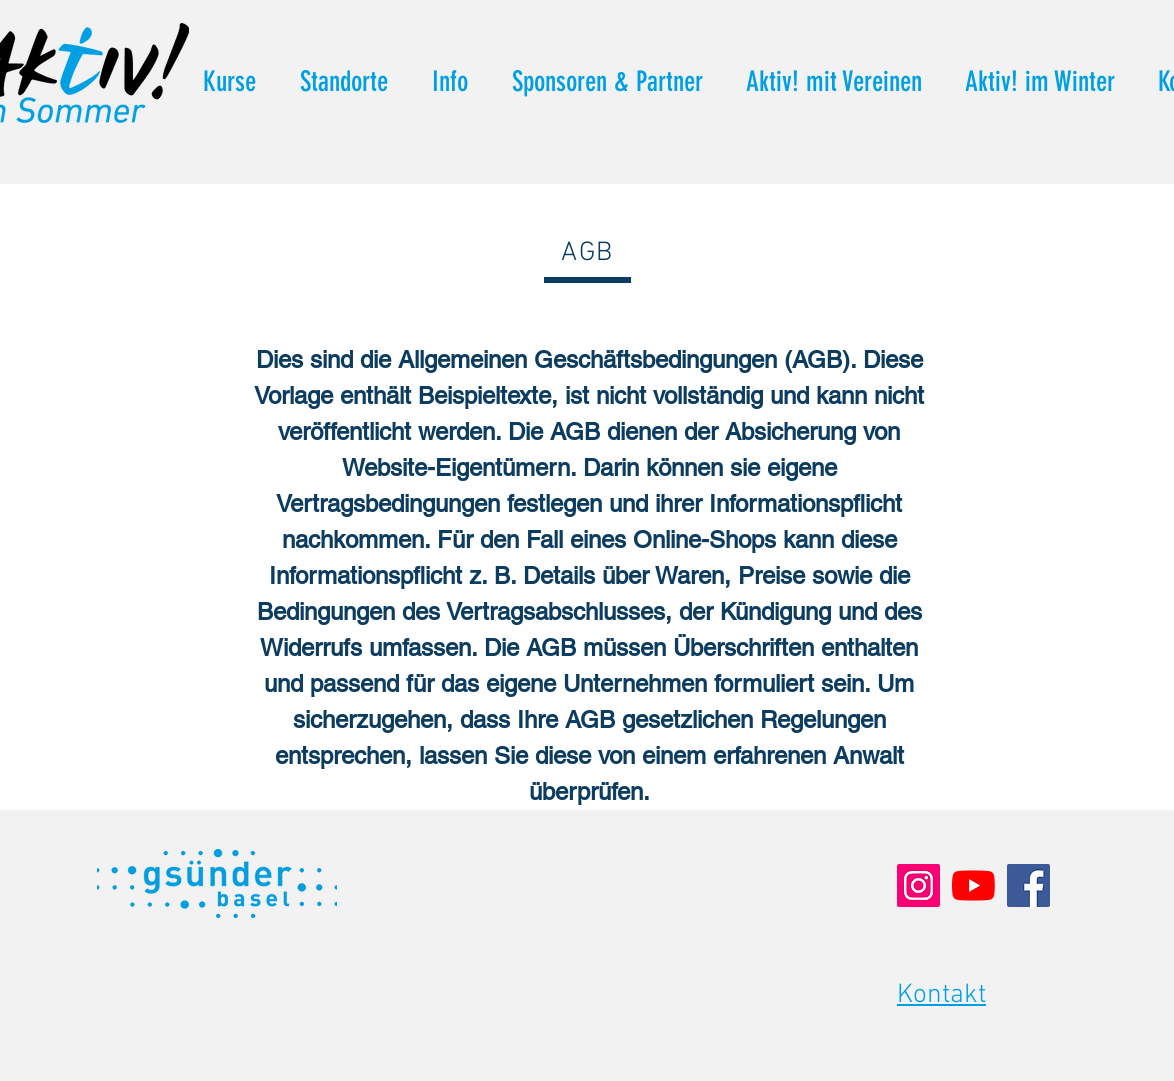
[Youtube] (973, 885)
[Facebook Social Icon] (1028, 885)
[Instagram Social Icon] (918, 885)
